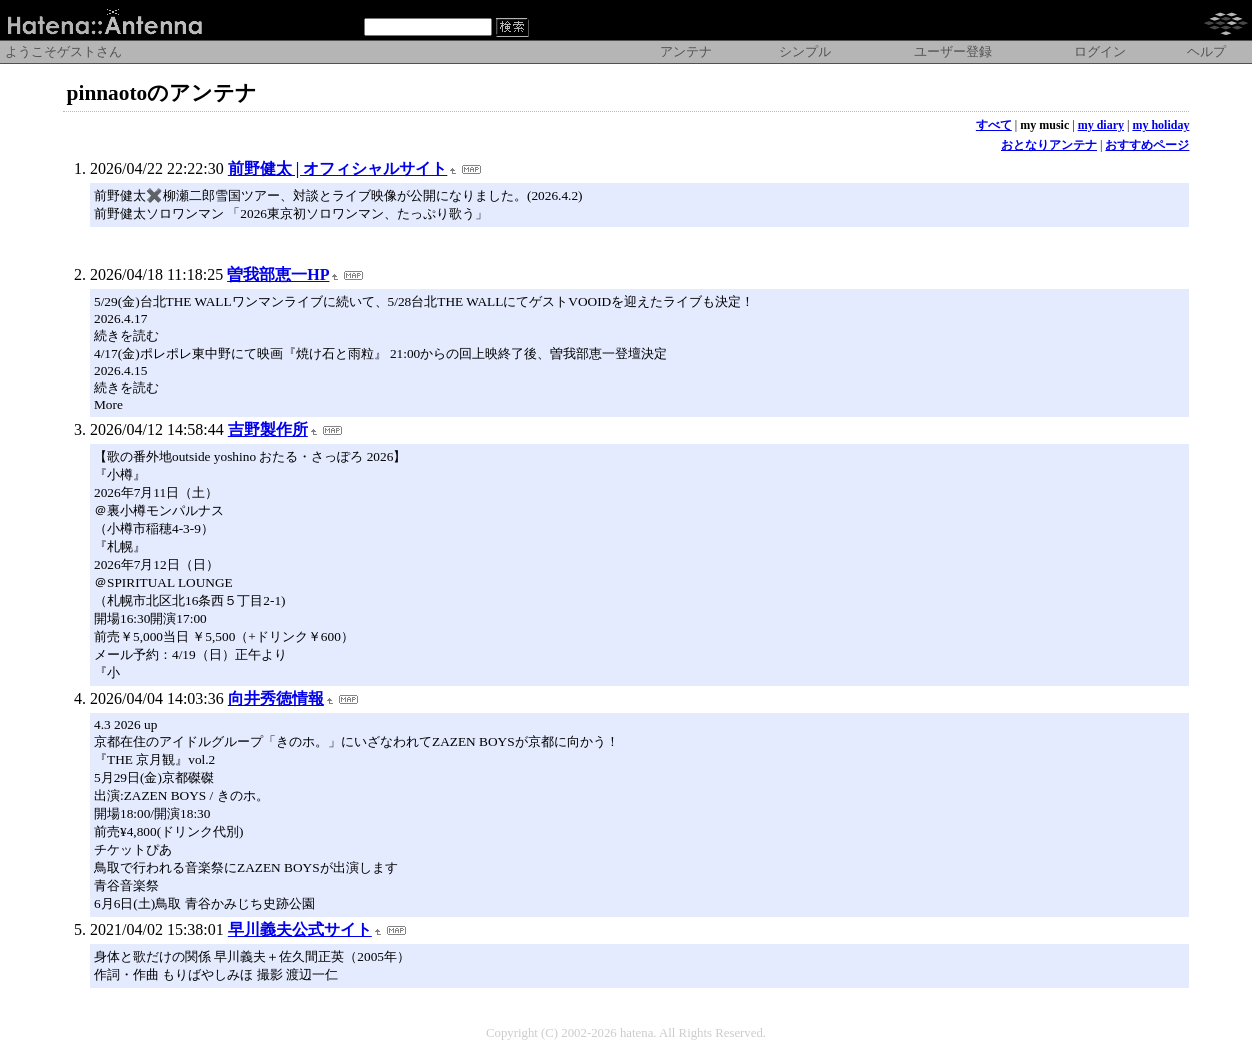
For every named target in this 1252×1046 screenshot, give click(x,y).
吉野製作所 (268, 429)
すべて (994, 125)
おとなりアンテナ (1049, 145)
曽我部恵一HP (278, 274)
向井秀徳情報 (276, 698)
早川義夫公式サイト (300, 929)
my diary (1101, 125)
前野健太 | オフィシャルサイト (338, 168)
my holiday (1160, 125)
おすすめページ (1147, 145)
